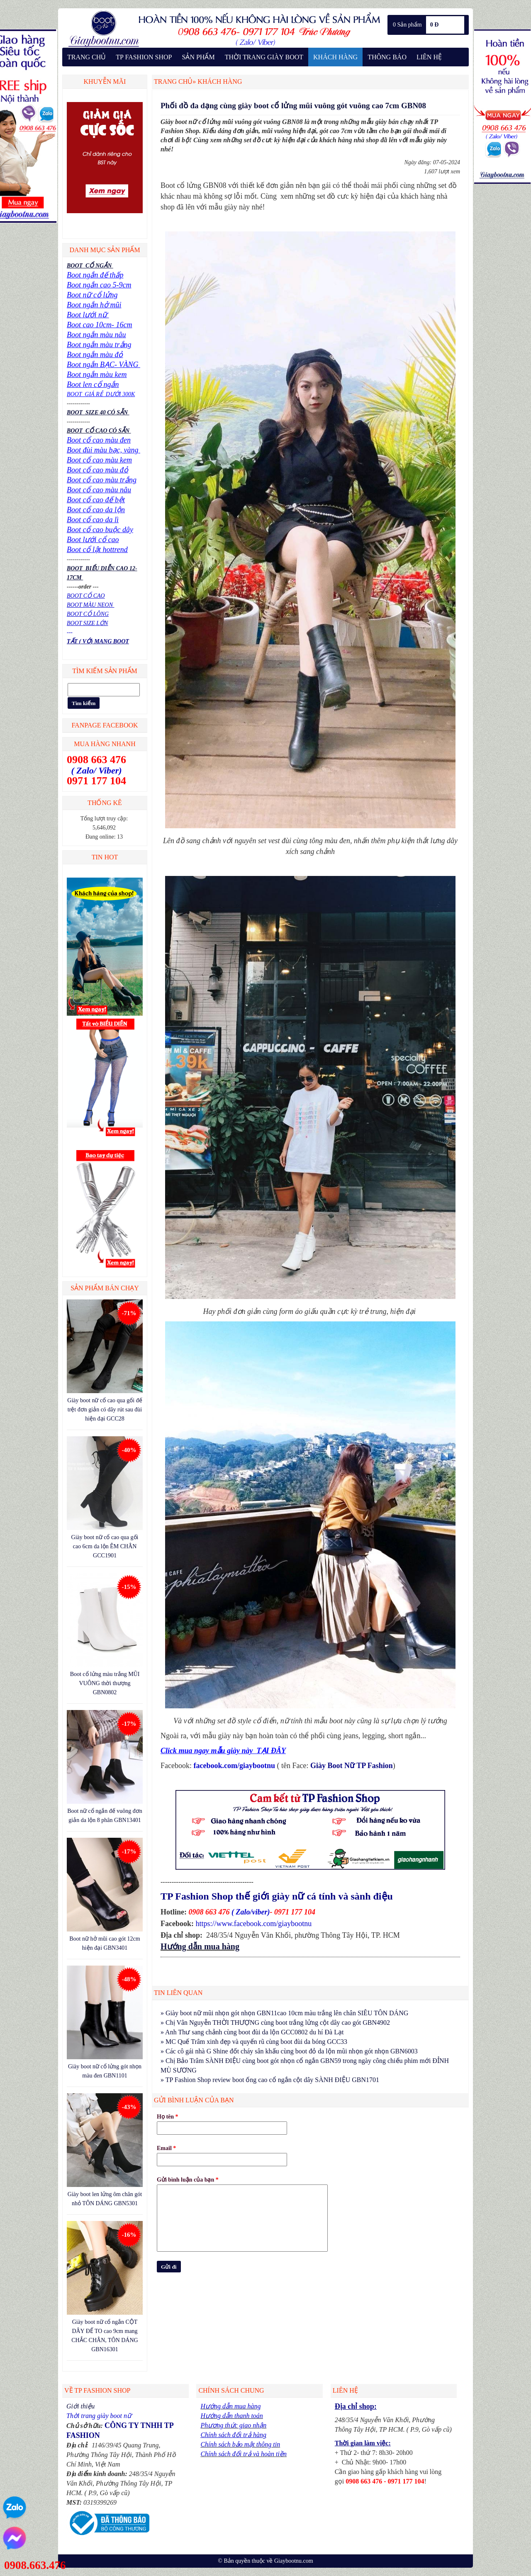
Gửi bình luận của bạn (188, 2180)
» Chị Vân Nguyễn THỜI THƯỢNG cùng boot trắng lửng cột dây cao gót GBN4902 (275, 2022)
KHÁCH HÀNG (335, 57)
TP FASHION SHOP (144, 57)
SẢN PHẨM (198, 57)
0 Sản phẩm (407, 25)
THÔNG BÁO (387, 57)
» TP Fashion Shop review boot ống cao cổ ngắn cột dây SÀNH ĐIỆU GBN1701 (270, 2079)
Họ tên (167, 2117)
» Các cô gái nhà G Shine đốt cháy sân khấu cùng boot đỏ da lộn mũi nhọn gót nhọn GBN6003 (289, 2051)
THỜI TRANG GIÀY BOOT (264, 57)
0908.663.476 (35, 2565)
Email (166, 2148)
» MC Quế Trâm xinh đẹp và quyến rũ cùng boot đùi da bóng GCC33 (254, 2041)
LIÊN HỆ (429, 57)
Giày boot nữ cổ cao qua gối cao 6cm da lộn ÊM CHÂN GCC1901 (105, 1546)
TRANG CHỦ (86, 57)
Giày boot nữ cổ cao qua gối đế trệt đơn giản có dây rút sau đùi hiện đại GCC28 (104, 1409)
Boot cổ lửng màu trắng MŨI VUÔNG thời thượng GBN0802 (105, 1683)
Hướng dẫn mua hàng (200, 1946)
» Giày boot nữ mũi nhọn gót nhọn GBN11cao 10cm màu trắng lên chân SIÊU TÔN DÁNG (284, 2013)
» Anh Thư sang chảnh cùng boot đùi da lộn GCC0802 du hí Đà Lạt (252, 2032)
